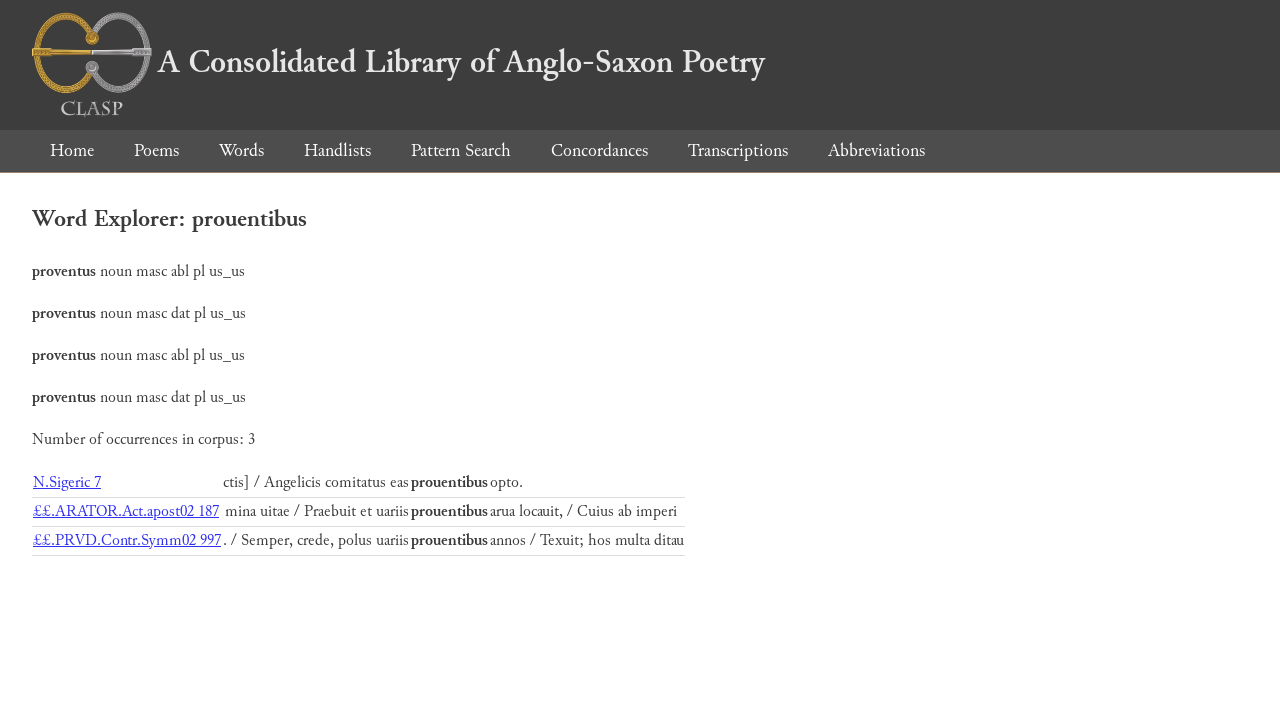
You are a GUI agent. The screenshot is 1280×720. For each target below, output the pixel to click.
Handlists (337, 150)
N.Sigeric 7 (67, 482)
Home (72, 150)
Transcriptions (738, 150)
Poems (156, 150)
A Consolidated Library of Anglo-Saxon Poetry (398, 62)
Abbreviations (876, 150)
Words (241, 150)
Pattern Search (461, 150)
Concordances (599, 150)
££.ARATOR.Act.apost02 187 (126, 511)
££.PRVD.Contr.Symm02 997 (127, 540)
